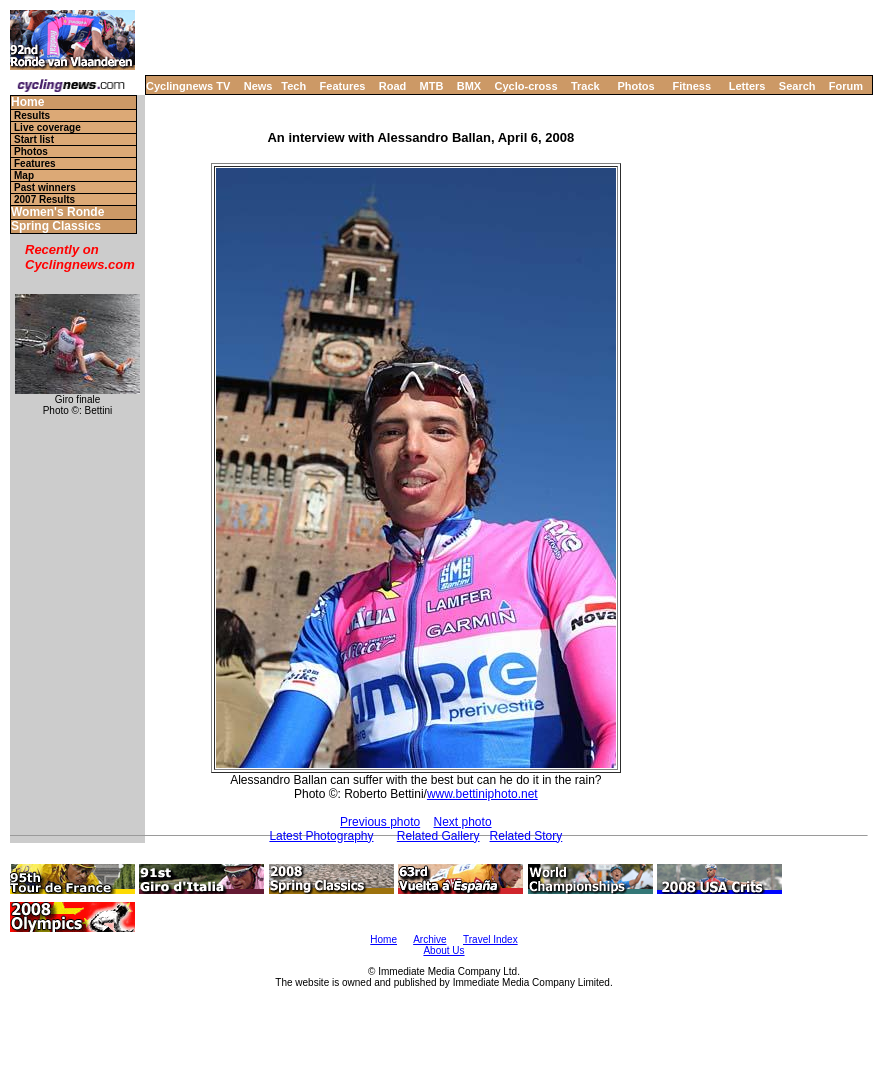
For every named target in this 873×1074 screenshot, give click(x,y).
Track (585, 86)
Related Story (526, 836)
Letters (747, 86)
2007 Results (44, 199)
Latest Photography (321, 836)
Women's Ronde (57, 212)
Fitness (691, 86)
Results (32, 115)
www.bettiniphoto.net (482, 794)
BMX (469, 86)
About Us (443, 950)
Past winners (45, 187)
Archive (429, 939)
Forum (846, 86)
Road (393, 86)
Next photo (463, 822)
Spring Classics (56, 226)
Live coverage (47, 127)
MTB (432, 86)
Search (797, 86)
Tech (293, 86)
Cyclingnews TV (188, 86)
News (258, 86)
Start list (34, 139)
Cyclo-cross (526, 86)
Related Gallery (438, 836)
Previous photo (380, 822)
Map (24, 175)
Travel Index (490, 939)
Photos (635, 86)
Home (27, 102)
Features (343, 86)
